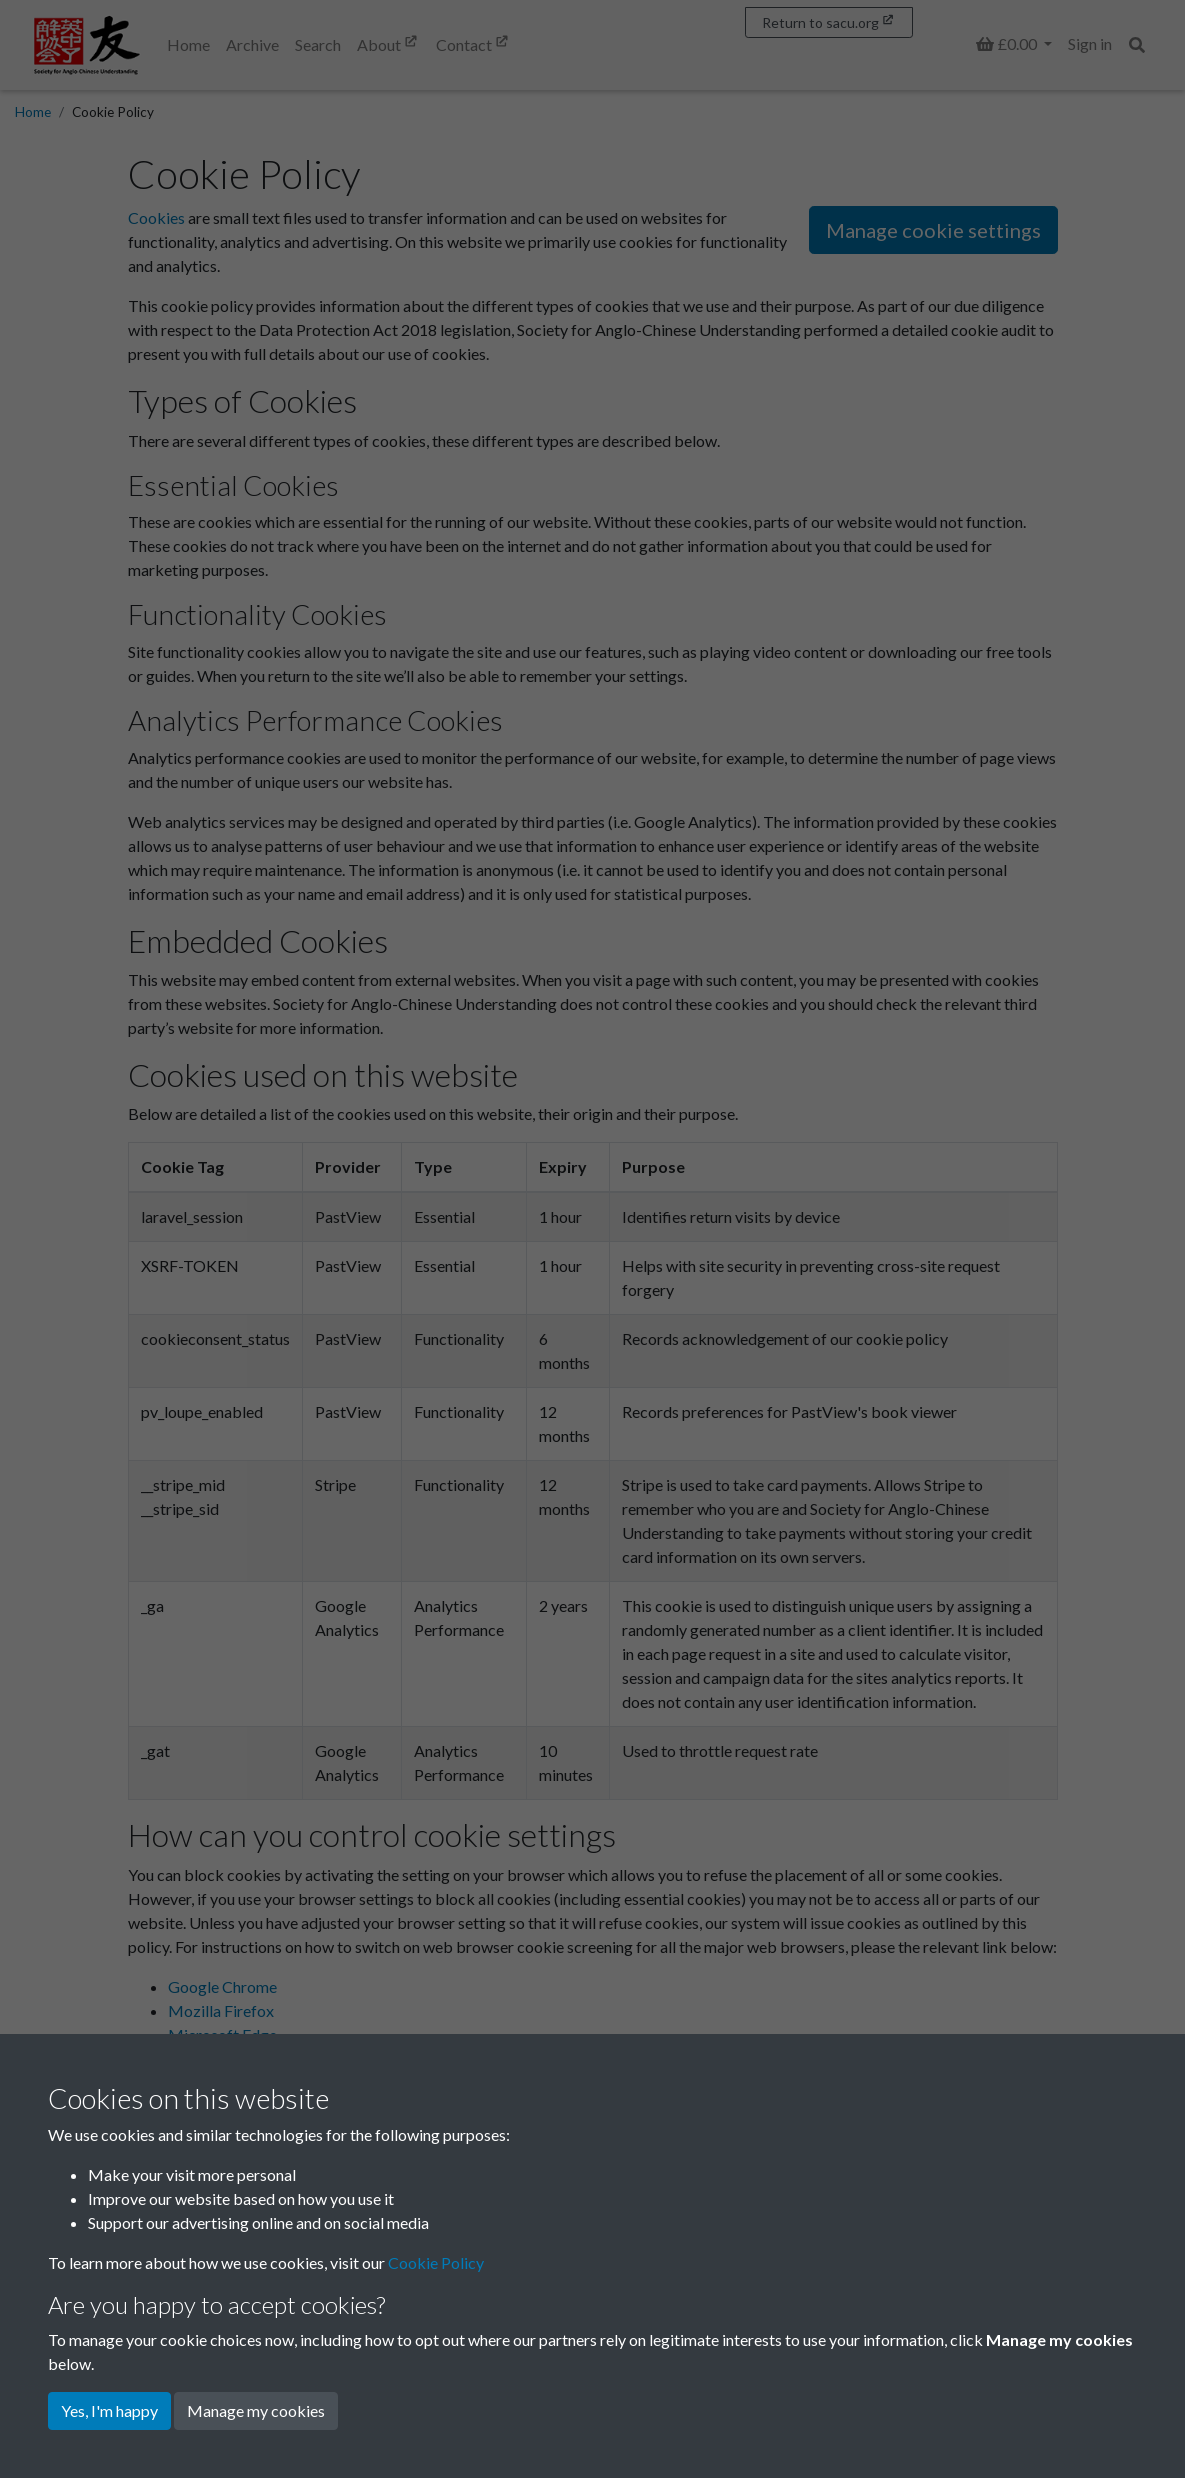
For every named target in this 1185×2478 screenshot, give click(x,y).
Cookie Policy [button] (436, 2262)
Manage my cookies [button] (256, 2410)
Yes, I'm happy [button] (109, 2410)
